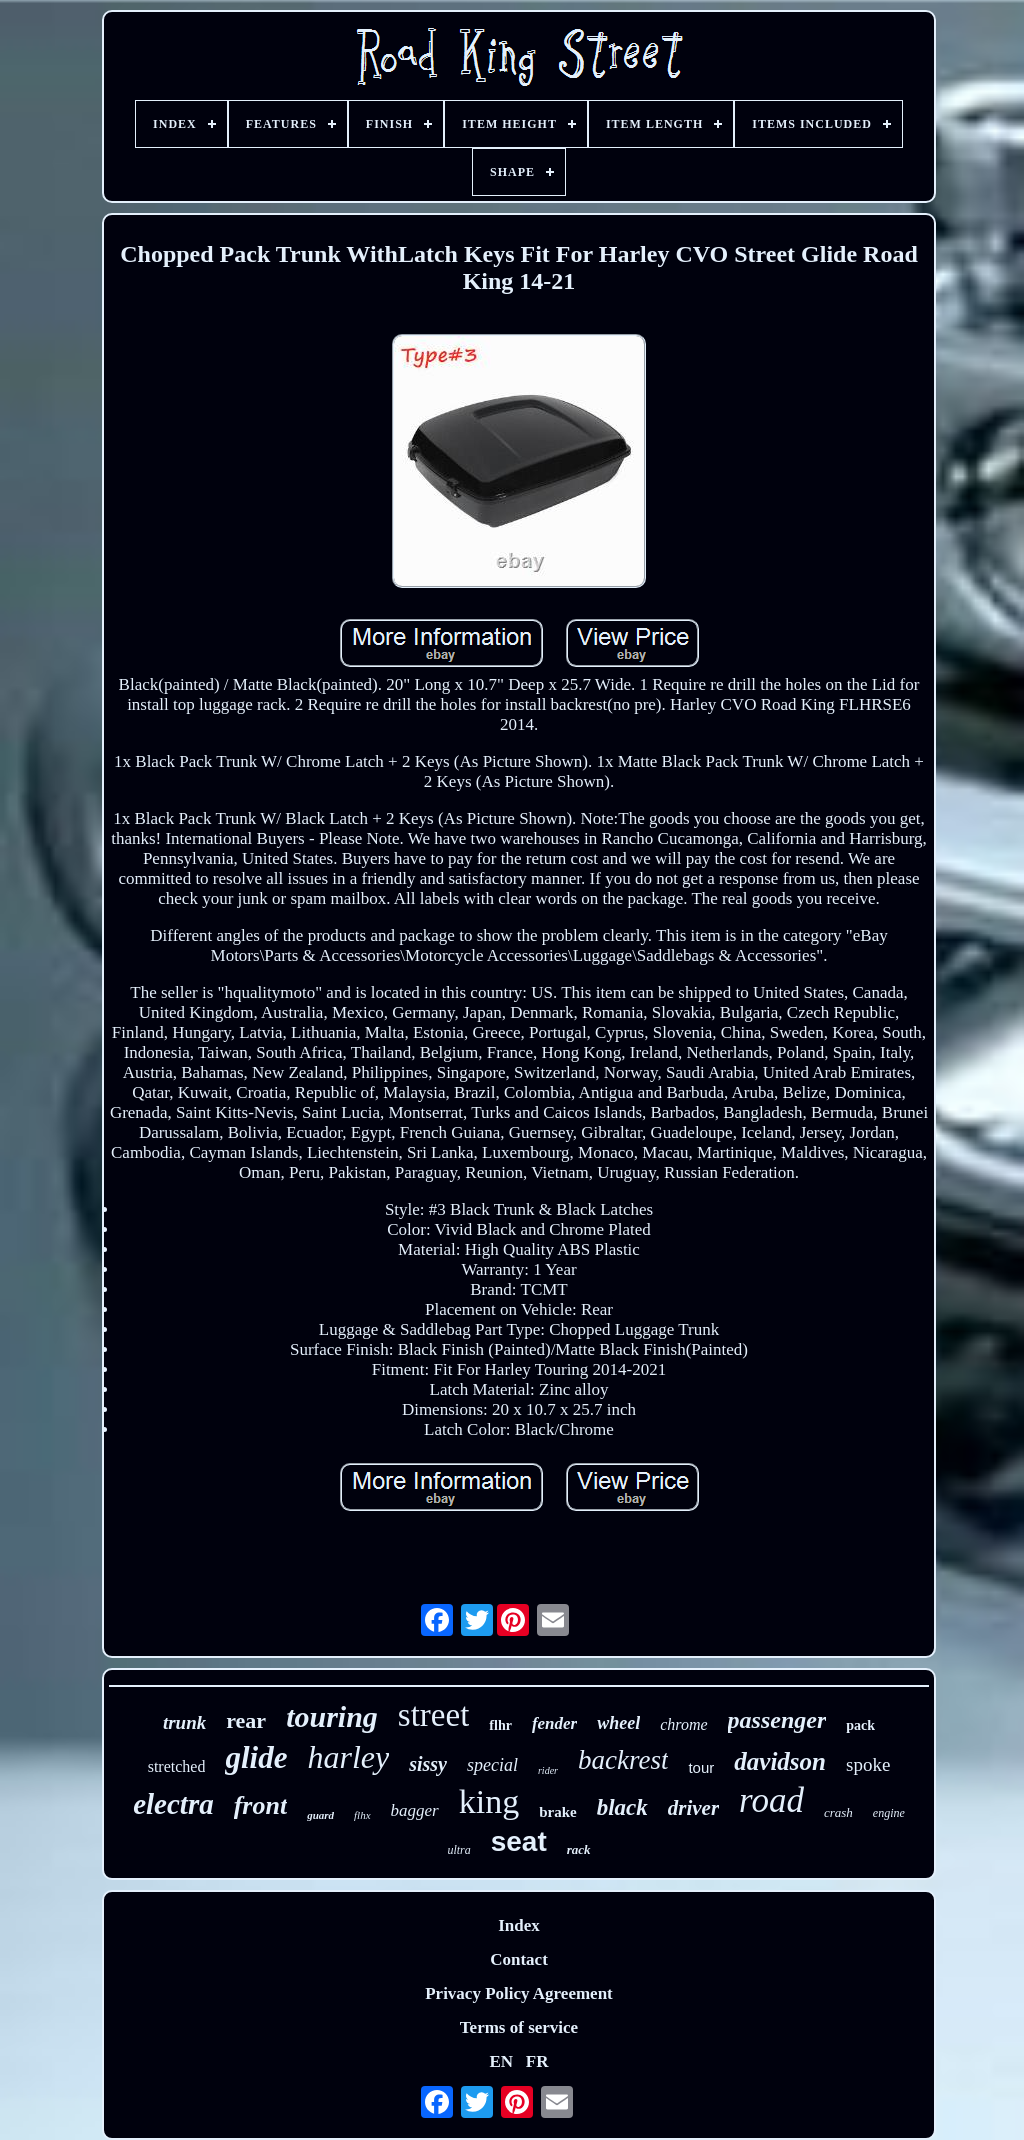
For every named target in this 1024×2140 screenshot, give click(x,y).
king (489, 1801)
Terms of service (519, 2027)
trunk (184, 1722)
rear (246, 1720)
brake (558, 1812)
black (622, 1807)
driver (693, 1808)
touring (332, 1716)
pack (860, 1725)
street (433, 1715)
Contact (519, 1959)
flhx (362, 1815)
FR (537, 2061)
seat (519, 1841)
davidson (780, 1761)
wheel (618, 1723)
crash (838, 1812)
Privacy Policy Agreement (519, 1993)
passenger (777, 1720)
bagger (415, 1810)
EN (501, 2061)
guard (320, 1815)
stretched (177, 1766)
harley (348, 1757)
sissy (428, 1764)
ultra (458, 1850)
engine (889, 1813)
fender (554, 1723)
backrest (623, 1760)
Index (519, 1925)
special (492, 1765)
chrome (683, 1724)
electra (173, 1804)
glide (256, 1757)
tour (701, 1767)
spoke (868, 1764)
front (260, 1805)
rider (548, 1770)
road (771, 1800)
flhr (500, 1725)
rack (579, 1849)
